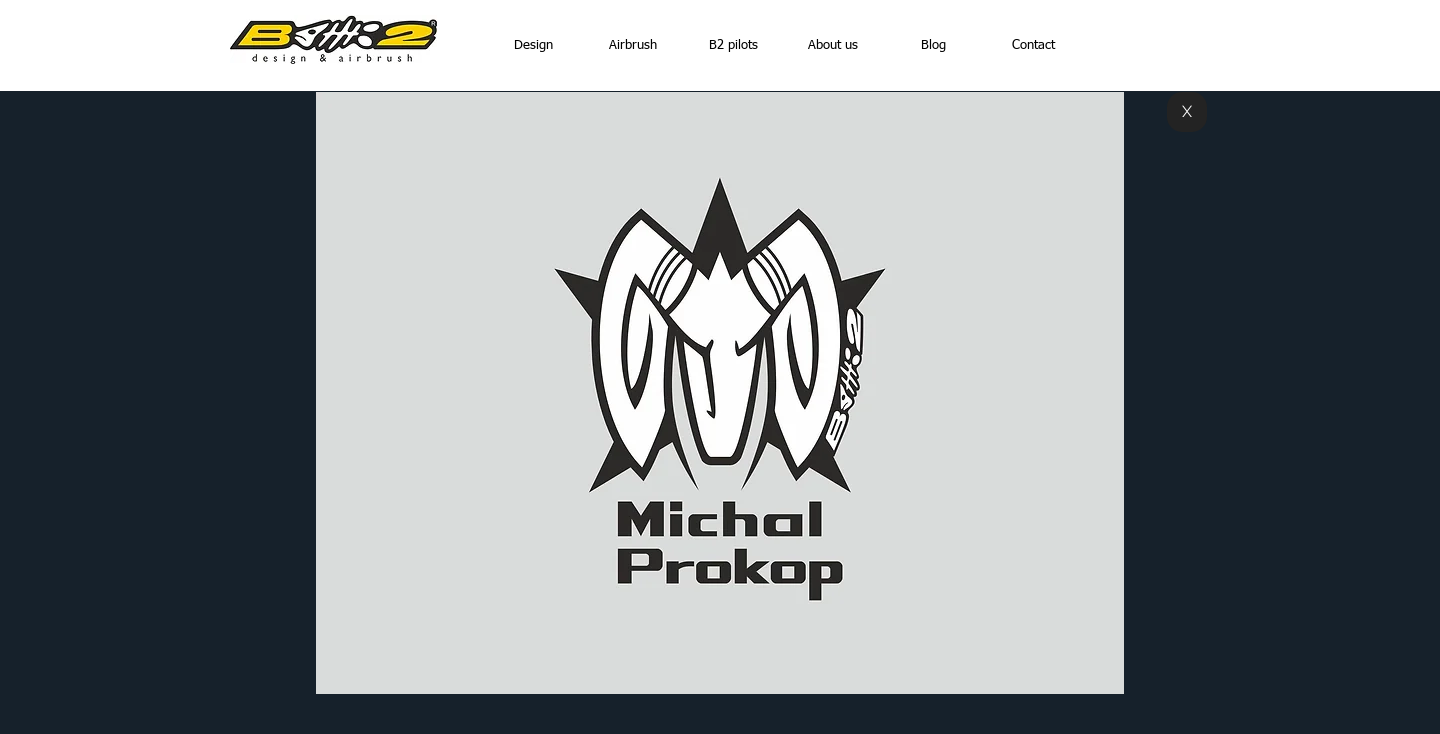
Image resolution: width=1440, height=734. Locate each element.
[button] (720, 393)
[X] (1187, 112)
